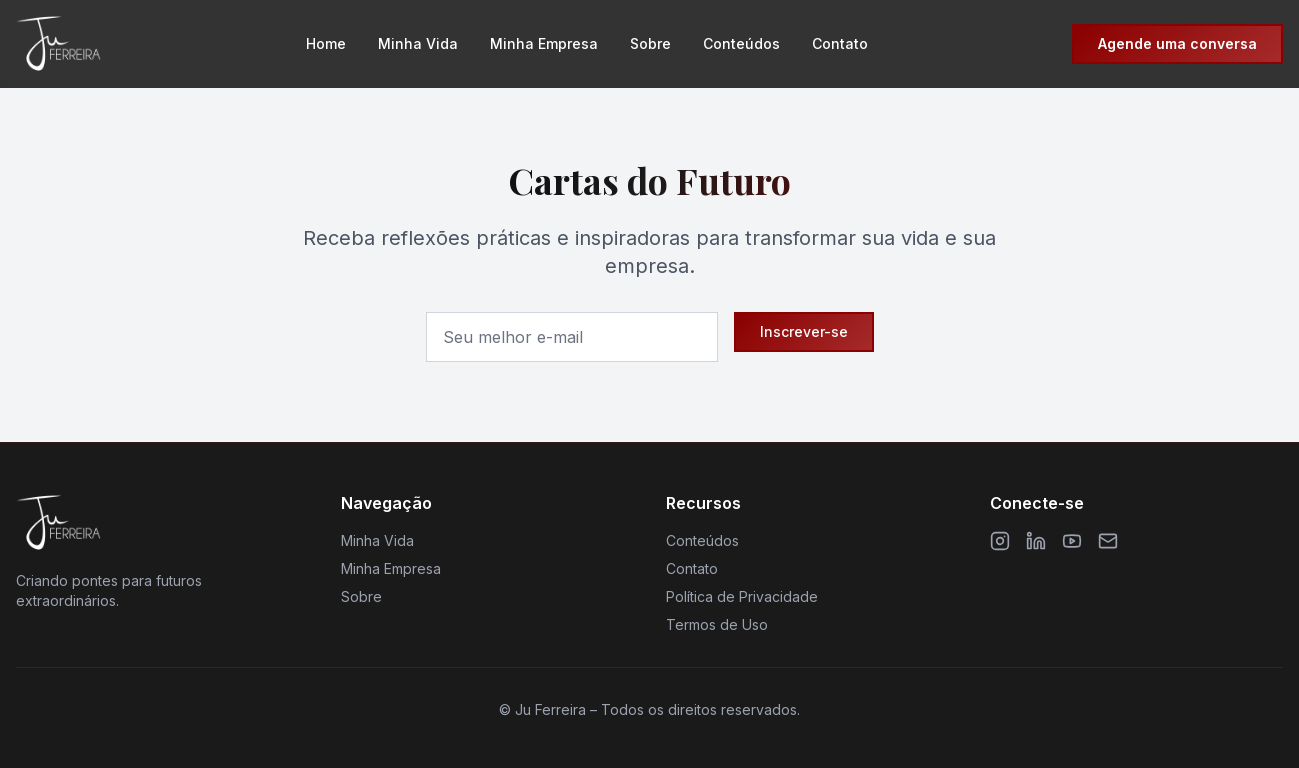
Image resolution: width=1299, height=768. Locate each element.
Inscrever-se (804, 331)
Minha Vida (418, 43)
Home (326, 43)
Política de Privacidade (742, 596)
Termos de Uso (717, 624)
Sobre (650, 43)
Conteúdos (741, 43)
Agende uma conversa (1177, 43)
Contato (840, 43)
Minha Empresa (544, 43)
